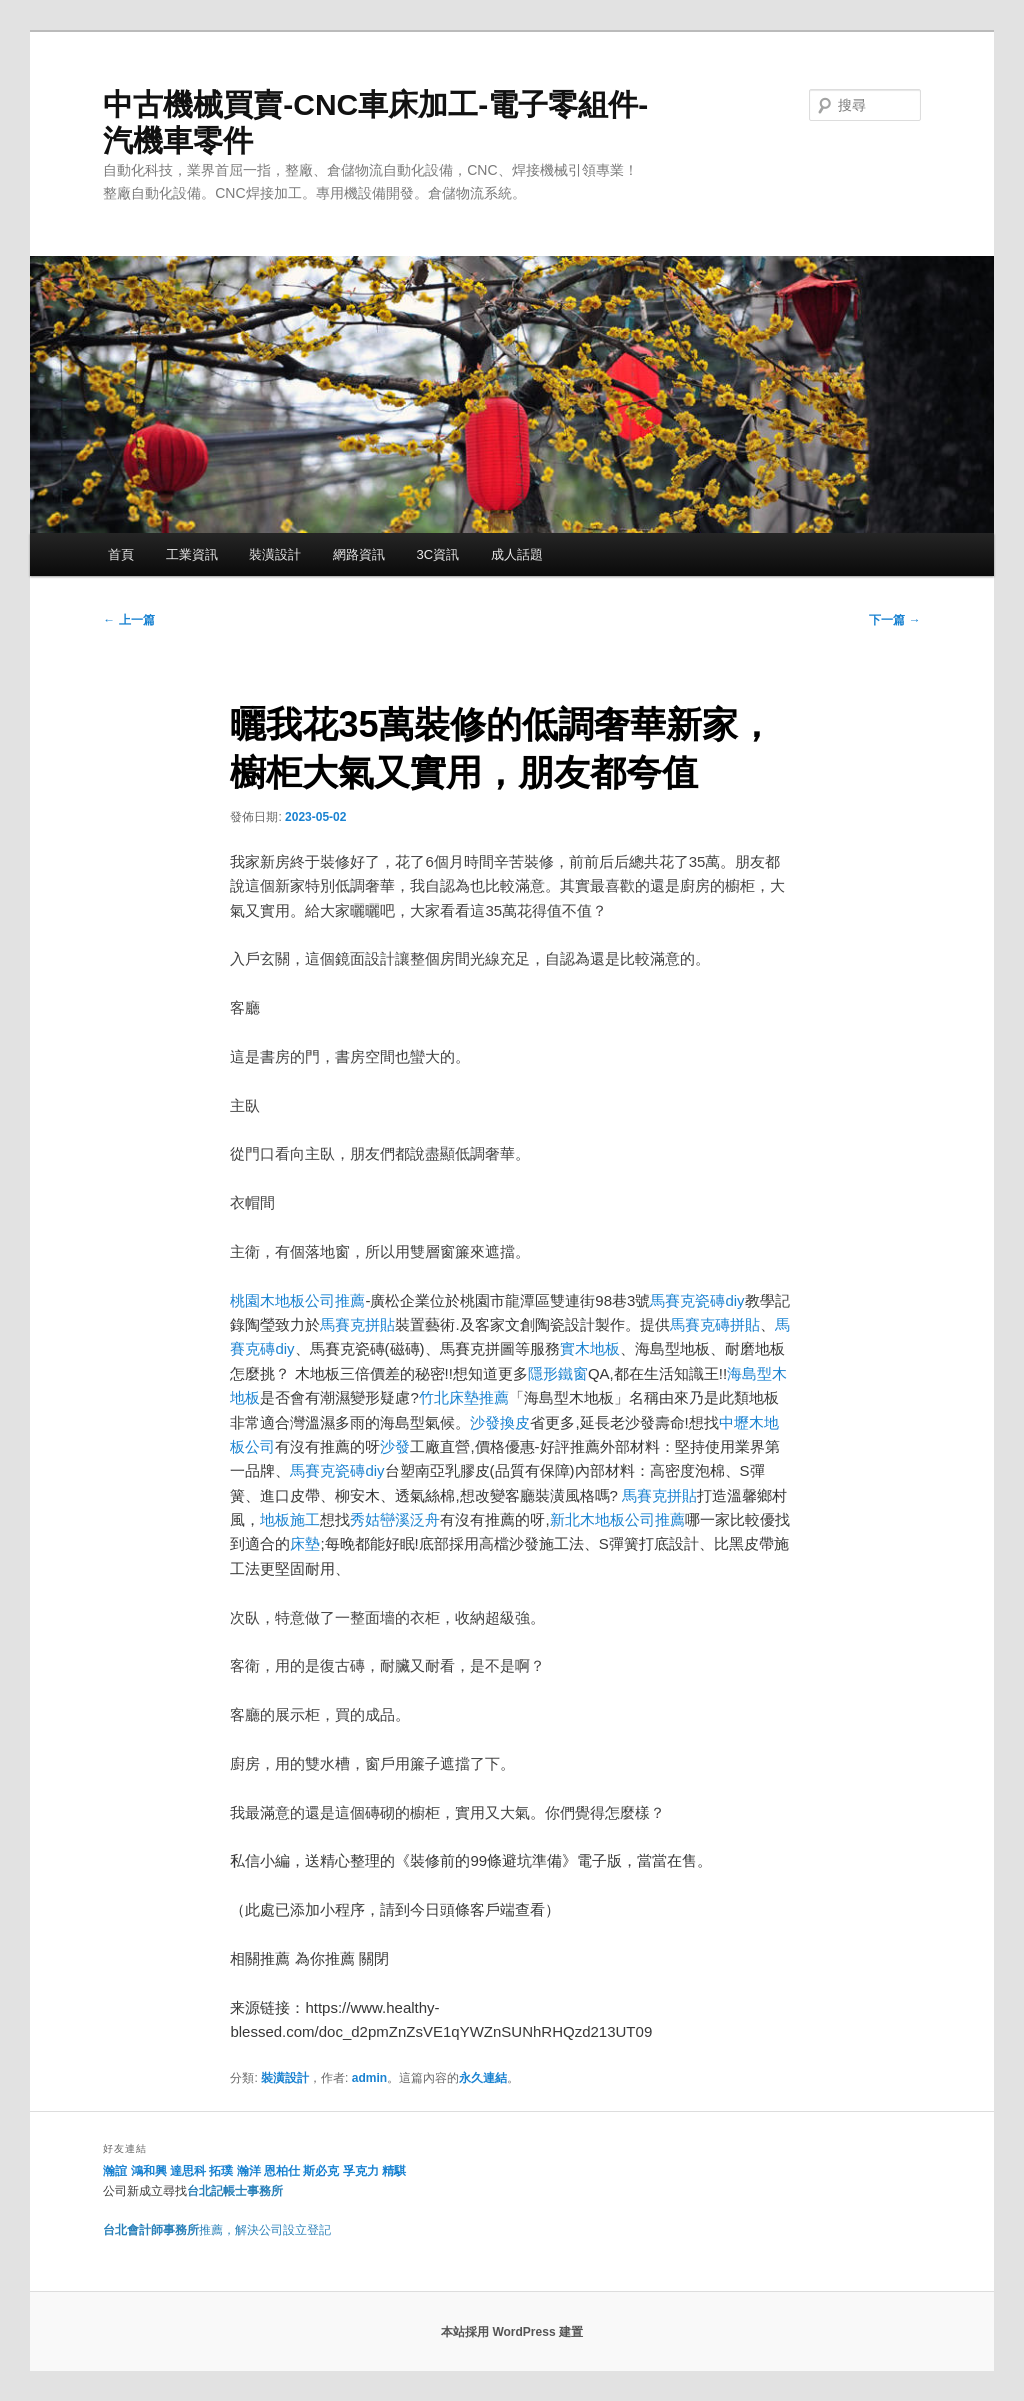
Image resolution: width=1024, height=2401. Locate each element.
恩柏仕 (282, 2171)
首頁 (121, 554)
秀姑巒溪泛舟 (395, 1519)
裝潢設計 (275, 554)
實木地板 (590, 1348)
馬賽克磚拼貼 (715, 1324)
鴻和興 (149, 2171)
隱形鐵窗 (558, 1373)
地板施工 (290, 1519)
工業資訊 (192, 554)
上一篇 (128, 620)
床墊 (305, 1543)
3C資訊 (437, 554)
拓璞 (221, 2171)
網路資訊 (359, 554)
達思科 (188, 2171)
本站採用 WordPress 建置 (512, 2332)
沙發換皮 (500, 1422)
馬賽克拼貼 (357, 1324)
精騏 (395, 2171)
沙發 (395, 1446)
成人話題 (517, 554)
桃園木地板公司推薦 (297, 1300)
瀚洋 (249, 2171)
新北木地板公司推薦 (617, 1519)
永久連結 (483, 2078)
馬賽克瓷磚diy (697, 1300)
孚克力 (361, 2171)
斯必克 (321, 2171)
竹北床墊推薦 (464, 1397)
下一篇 (894, 620)
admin (369, 2078)
